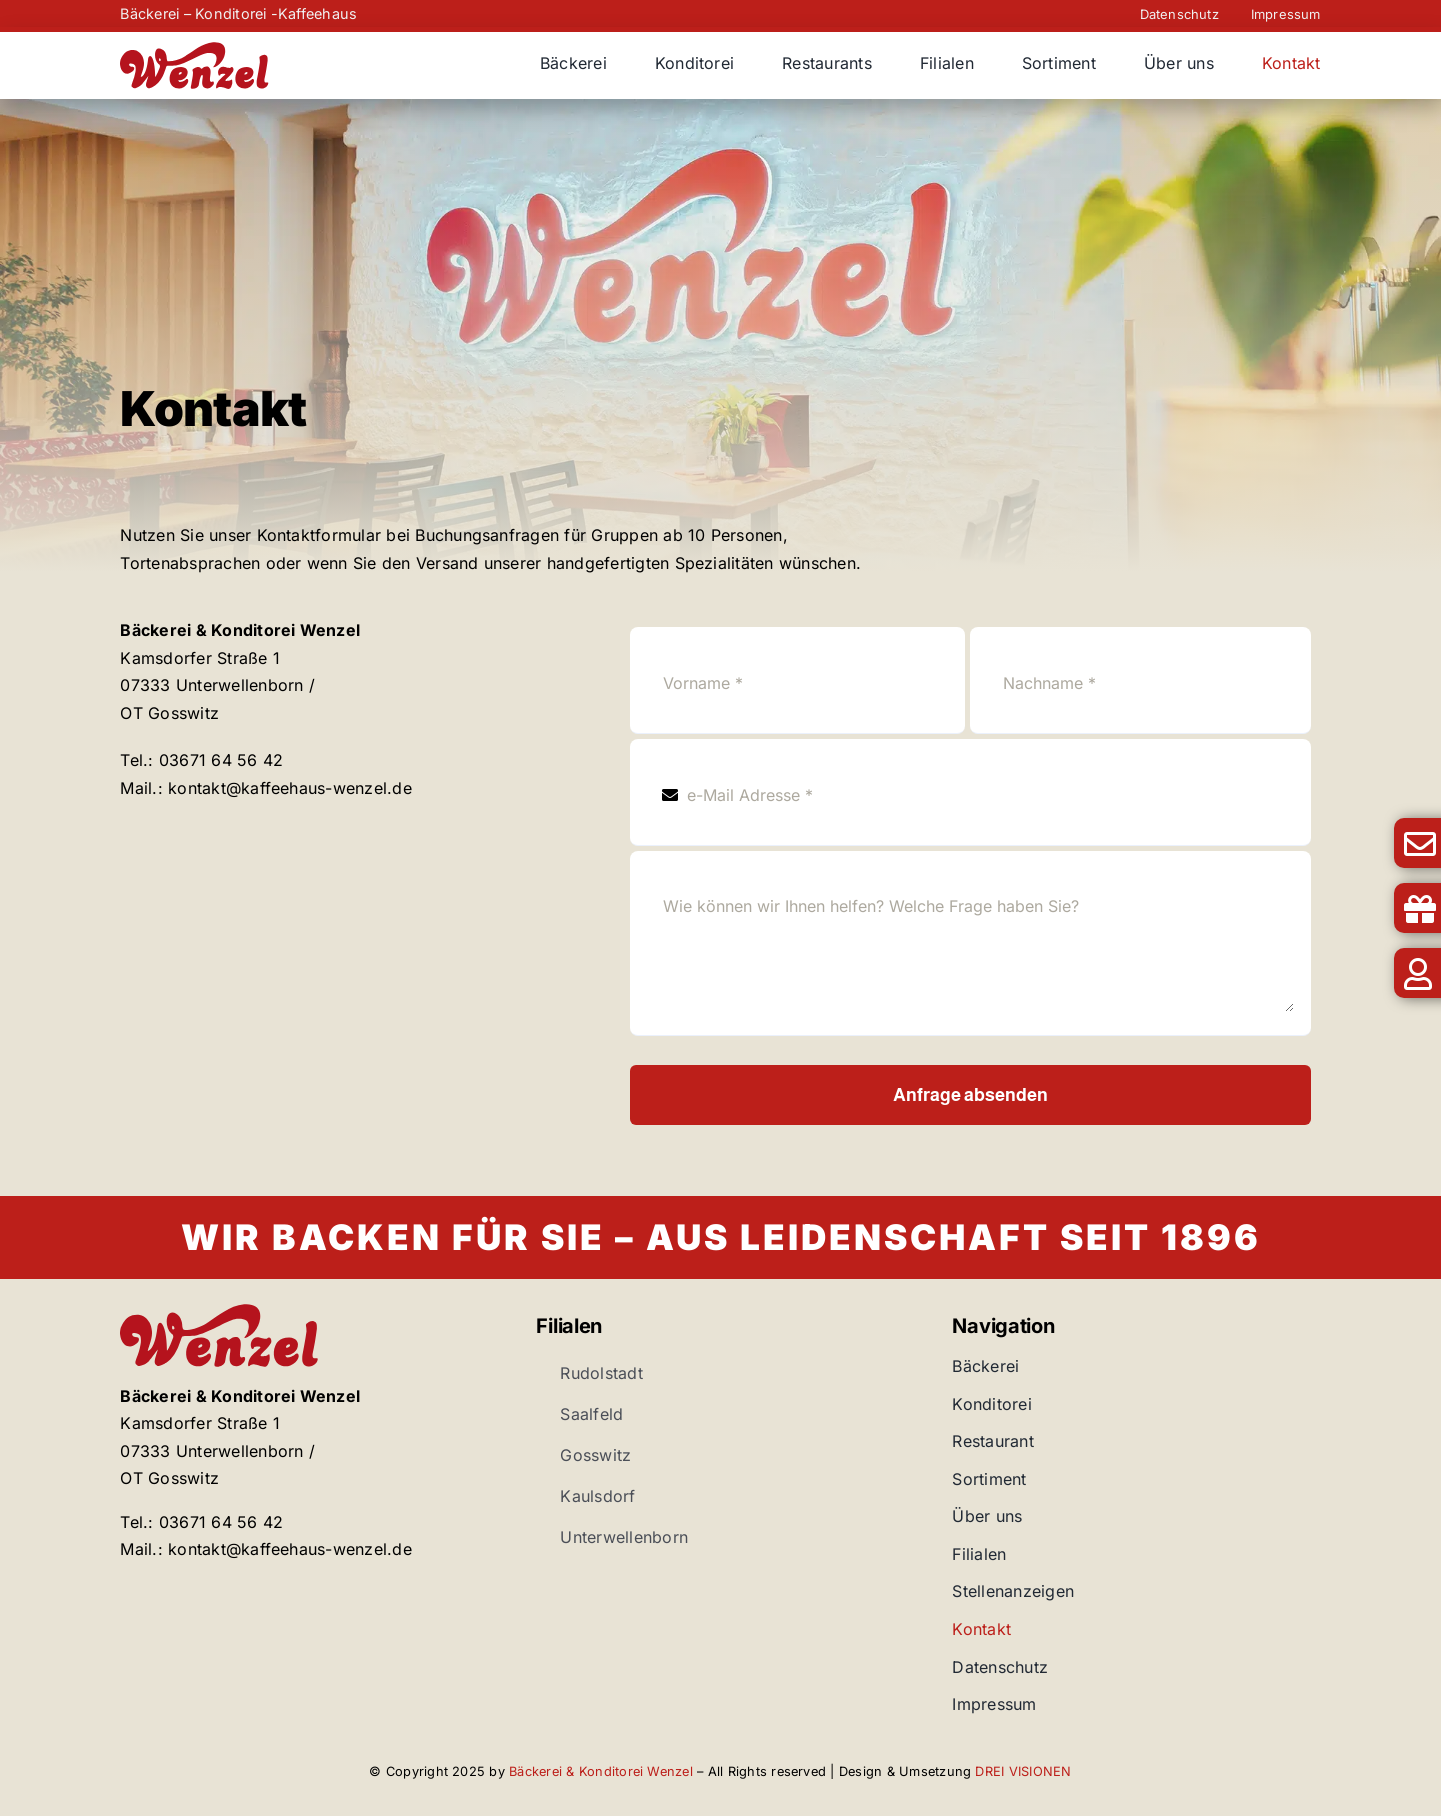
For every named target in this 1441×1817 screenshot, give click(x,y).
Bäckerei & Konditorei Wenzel (601, 1771)
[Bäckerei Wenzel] (195, 50)
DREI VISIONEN (1023, 1771)
